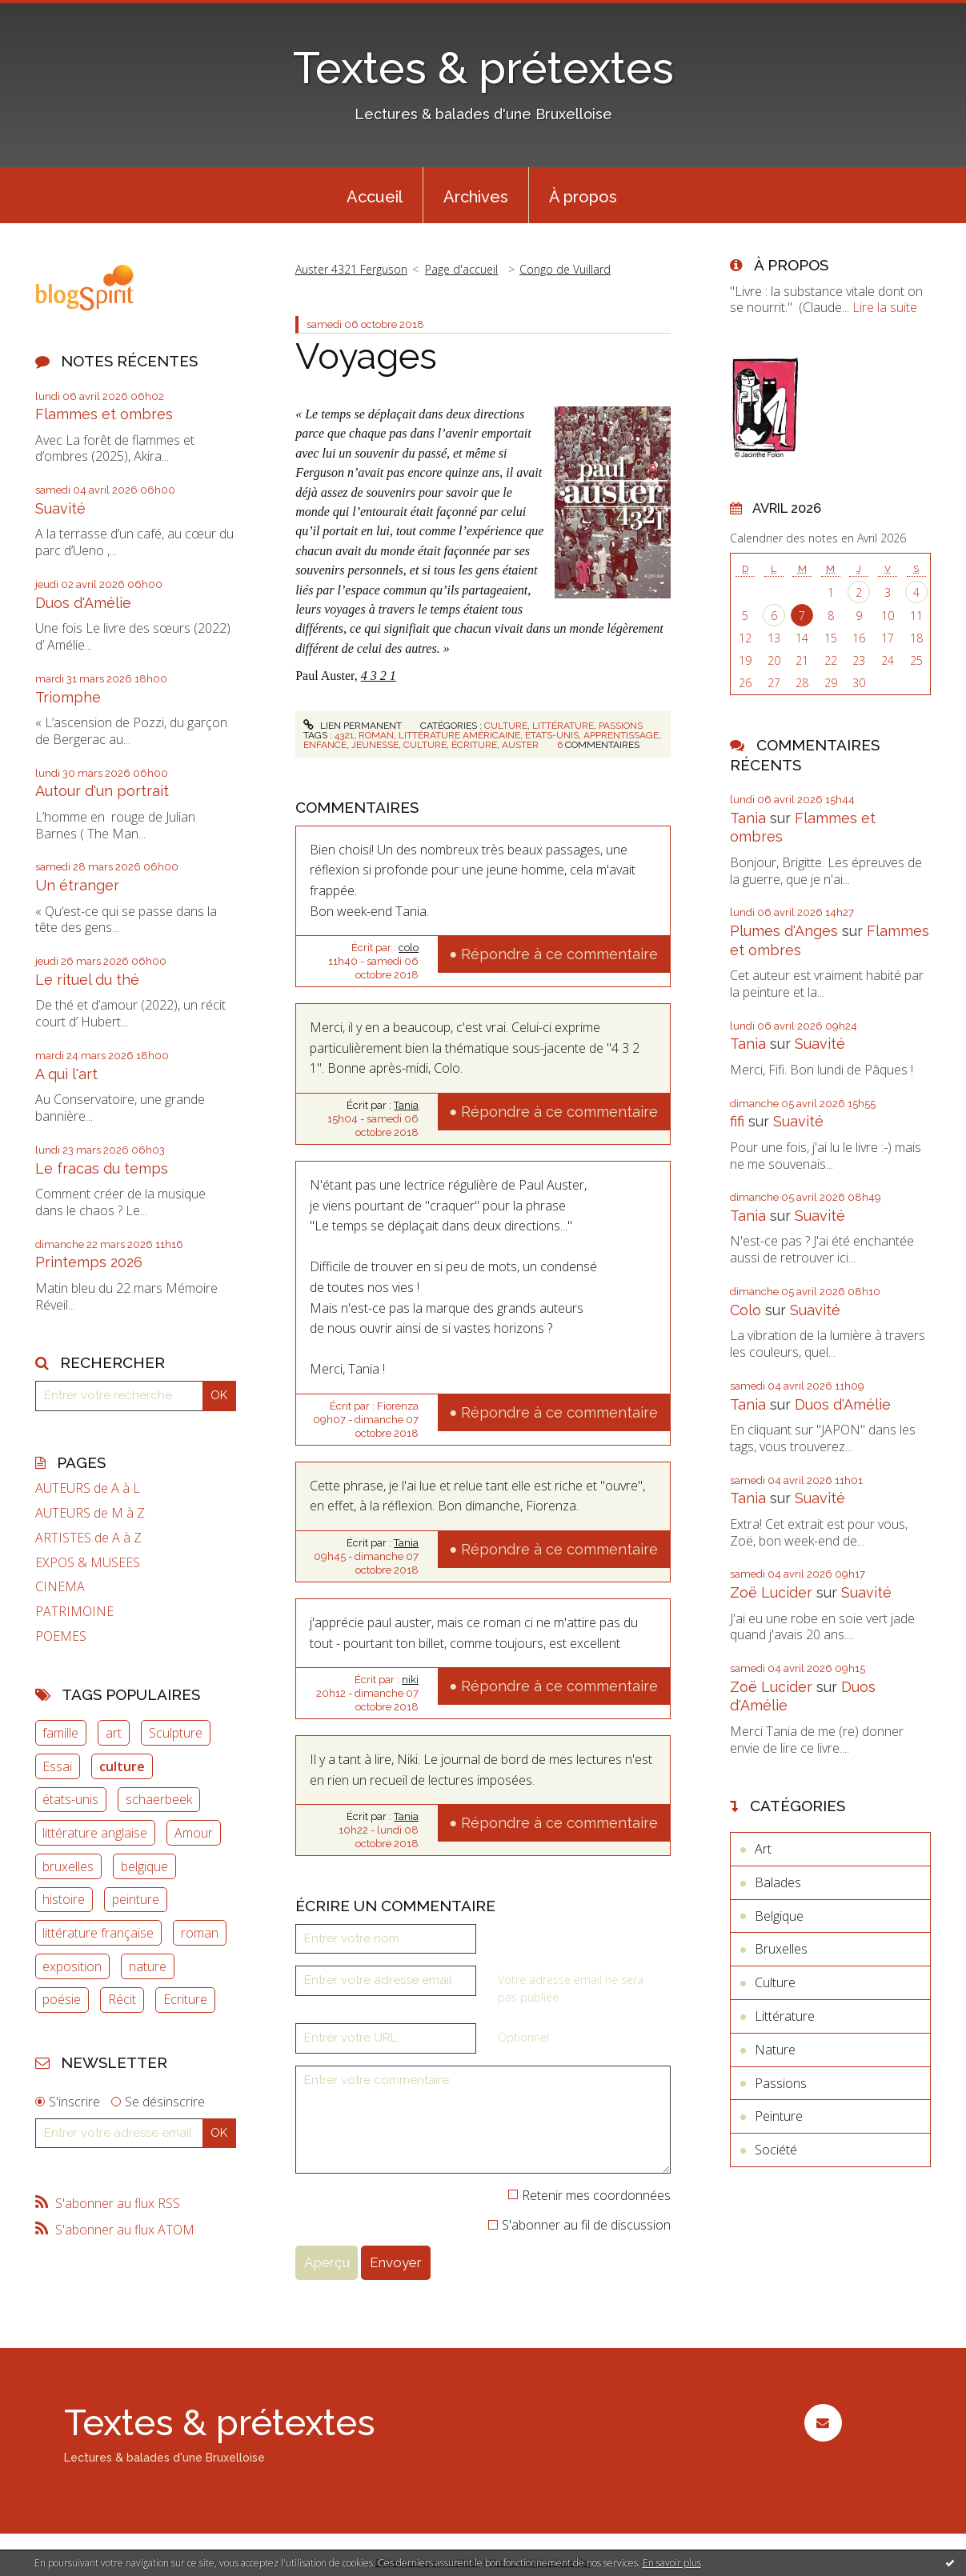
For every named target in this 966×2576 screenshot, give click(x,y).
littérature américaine (459, 735)
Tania (406, 1105)
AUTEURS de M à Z (90, 1513)
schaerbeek (159, 1799)
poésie (61, 1999)
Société (776, 2149)
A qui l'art (66, 1074)
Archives (475, 196)
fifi (737, 1121)
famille (60, 1733)
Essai (57, 1766)
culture (122, 1766)
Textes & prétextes (483, 68)
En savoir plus (672, 2563)
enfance (325, 744)
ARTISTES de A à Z (88, 1538)
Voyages (366, 356)
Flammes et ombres (104, 414)
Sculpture (175, 1733)
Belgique (779, 1916)
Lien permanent (352, 725)
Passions (621, 725)
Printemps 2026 (88, 1262)
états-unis (70, 1799)
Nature (775, 2049)
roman (199, 1933)
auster (520, 744)
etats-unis (552, 735)
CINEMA (60, 1586)
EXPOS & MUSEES (87, 1562)
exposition (72, 1966)
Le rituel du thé (87, 979)
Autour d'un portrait (102, 790)
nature (147, 1966)
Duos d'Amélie (83, 602)
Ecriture (185, 1999)
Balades (778, 1882)
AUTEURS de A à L (87, 1488)
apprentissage (621, 735)
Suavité (60, 508)
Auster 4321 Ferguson (351, 269)
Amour (193, 1833)
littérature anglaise (94, 1833)
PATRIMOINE (74, 1611)
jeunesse (375, 744)
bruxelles (68, 1866)
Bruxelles (781, 1949)
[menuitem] (375, 195)
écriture (474, 744)
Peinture (779, 2116)
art (114, 1733)
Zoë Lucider (771, 1592)
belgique (144, 1866)
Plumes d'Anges (784, 930)
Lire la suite (884, 307)
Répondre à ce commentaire (559, 954)
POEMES (60, 1636)
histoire (63, 1899)
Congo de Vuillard (565, 269)
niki (410, 1680)
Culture (505, 725)
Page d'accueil (461, 269)
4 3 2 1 (378, 675)
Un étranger (77, 885)
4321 (344, 735)
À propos (583, 196)
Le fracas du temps (101, 1168)
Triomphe (68, 697)
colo (409, 948)
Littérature (563, 725)
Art (763, 1849)
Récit (122, 1999)
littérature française (98, 1933)
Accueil (375, 196)
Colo (745, 1310)
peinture (135, 1899)
